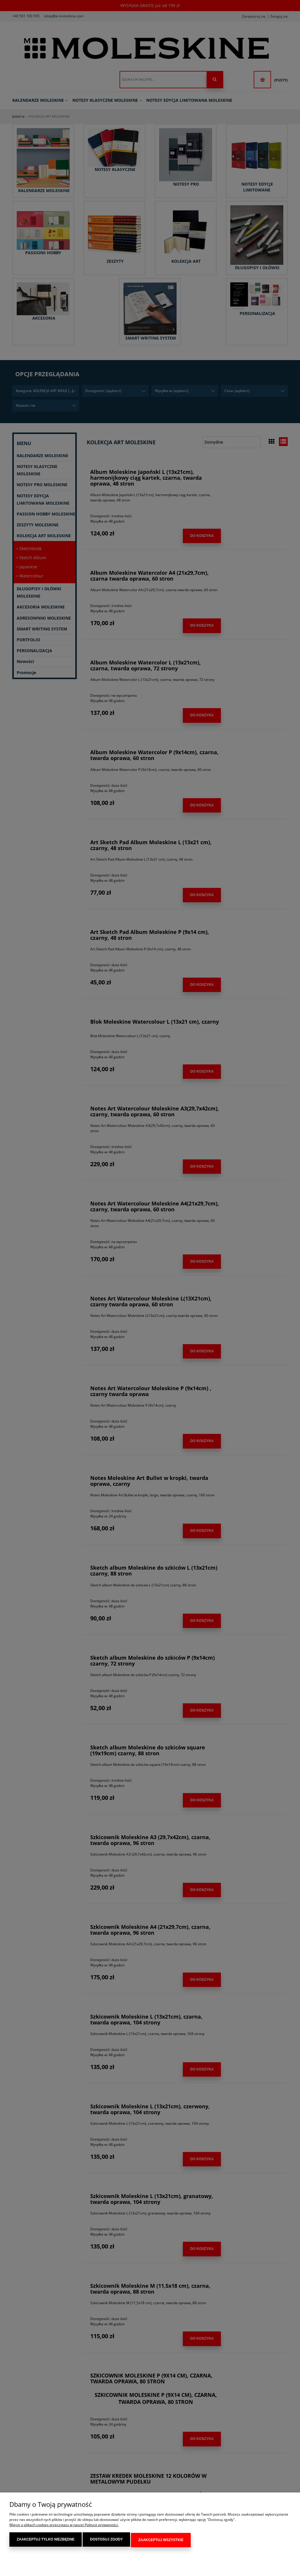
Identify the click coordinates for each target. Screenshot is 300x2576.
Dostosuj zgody (106, 2540)
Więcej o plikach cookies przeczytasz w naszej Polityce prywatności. (64, 2526)
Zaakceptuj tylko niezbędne (45, 2540)
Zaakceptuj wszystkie (160, 2540)
